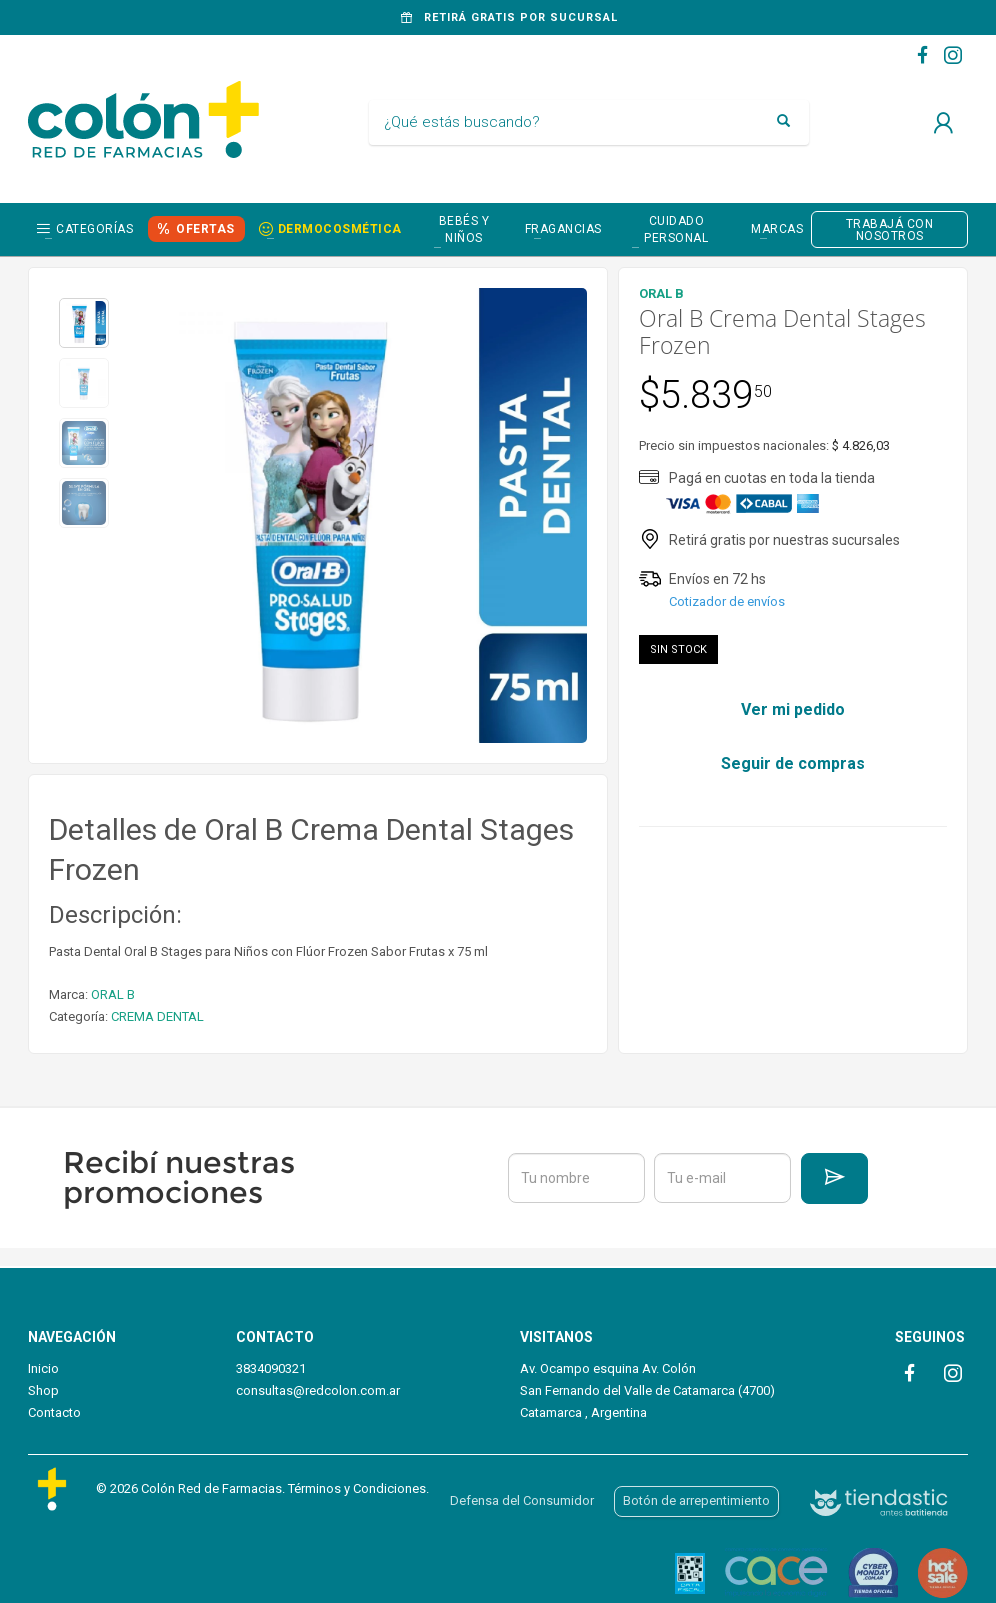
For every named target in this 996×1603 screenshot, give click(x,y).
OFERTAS (205, 229)
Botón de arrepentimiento (696, 1500)
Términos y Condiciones (357, 1488)
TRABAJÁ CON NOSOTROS (890, 230)
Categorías (94, 229)
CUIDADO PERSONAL (676, 229)
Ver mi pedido (793, 709)
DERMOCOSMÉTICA (340, 229)
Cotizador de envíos (727, 601)
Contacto (54, 1412)
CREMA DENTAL (157, 1016)
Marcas (777, 229)
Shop (43, 1390)
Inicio (43, 1368)
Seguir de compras (793, 763)
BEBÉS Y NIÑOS (464, 229)
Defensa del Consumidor (522, 1500)
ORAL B (113, 994)
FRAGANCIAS (563, 229)
